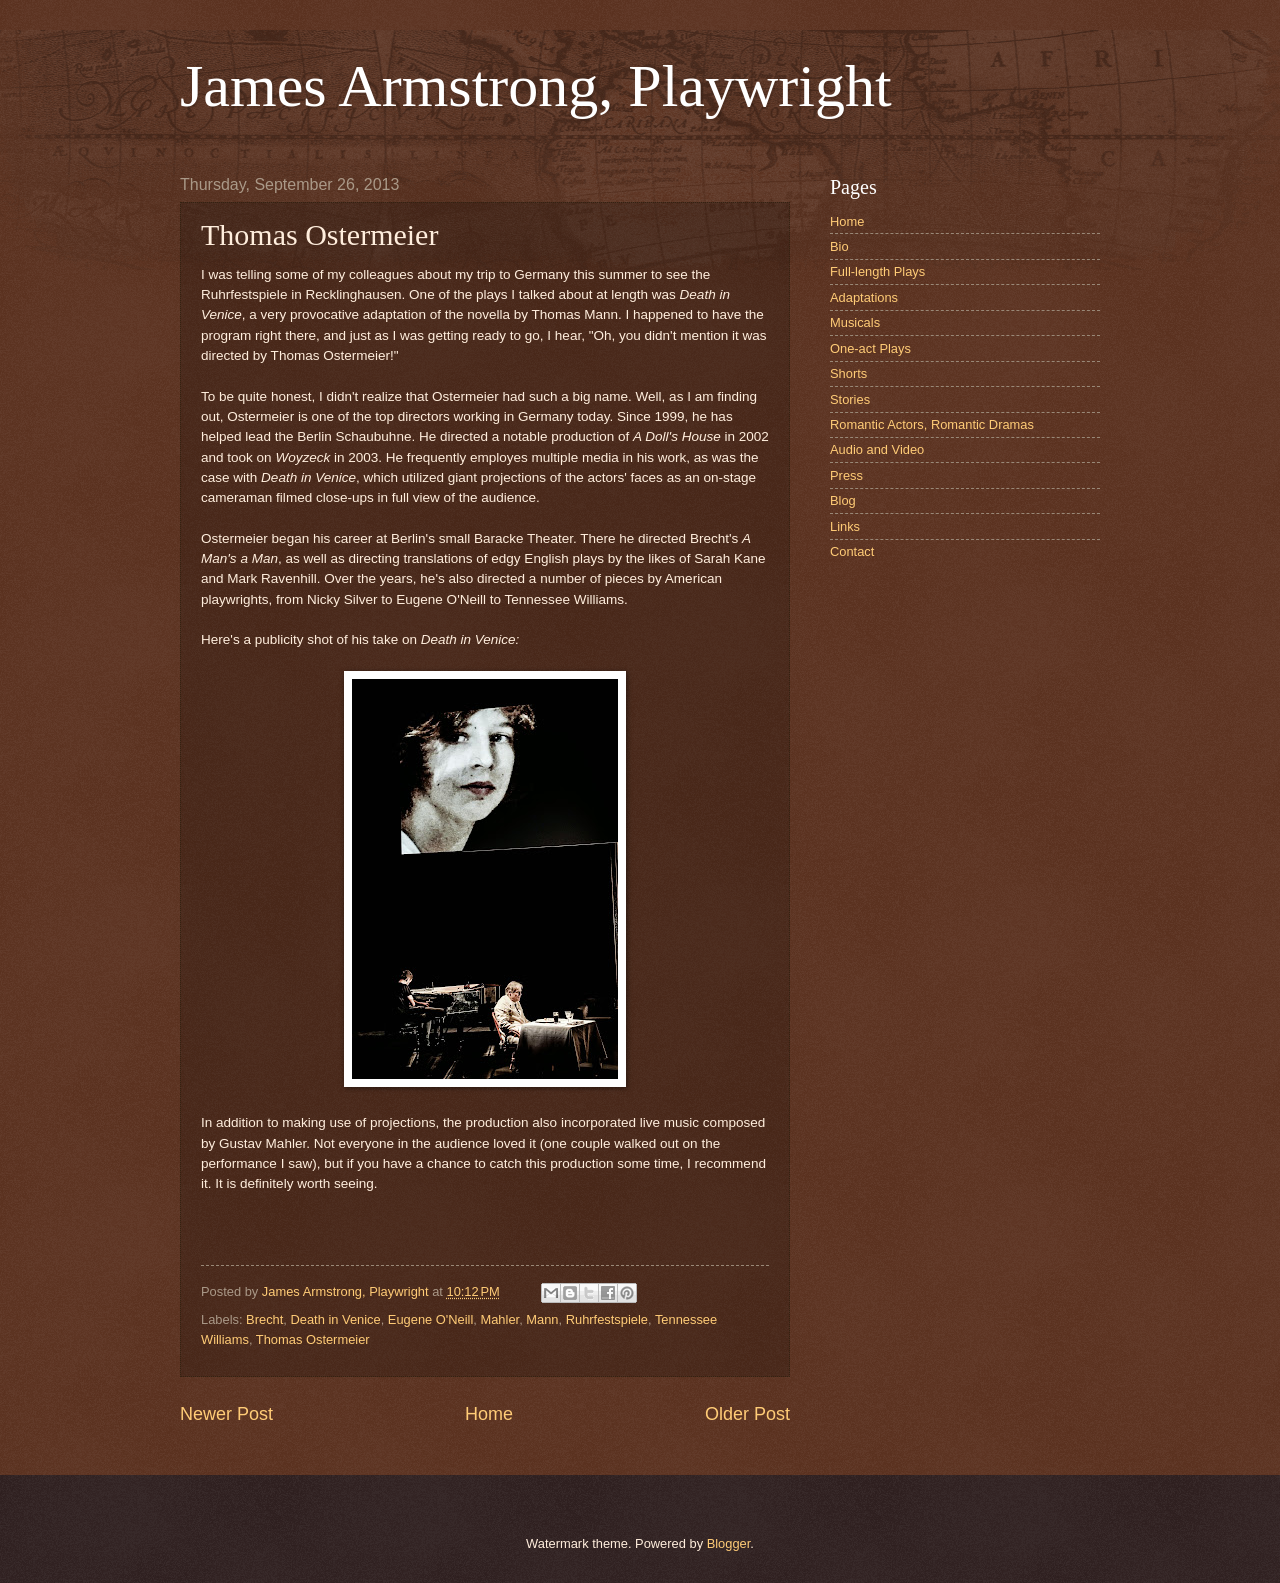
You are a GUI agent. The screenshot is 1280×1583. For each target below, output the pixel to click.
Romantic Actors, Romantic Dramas (932, 424)
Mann (542, 1319)
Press (846, 475)
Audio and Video (877, 449)
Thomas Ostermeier (313, 1339)
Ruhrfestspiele (607, 1319)
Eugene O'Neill (430, 1319)
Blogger (729, 1543)
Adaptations (864, 297)
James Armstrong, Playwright (536, 86)
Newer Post (226, 1414)
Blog (843, 500)
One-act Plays (870, 348)
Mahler (499, 1319)
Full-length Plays (877, 271)
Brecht (264, 1319)
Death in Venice (335, 1319)
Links (845, 526)
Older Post (747, 1414)
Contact (852, 551)
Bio (839, 246)
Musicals (855, 322)
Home (489, 1414)
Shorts (848, 373)
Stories (850, 399)
